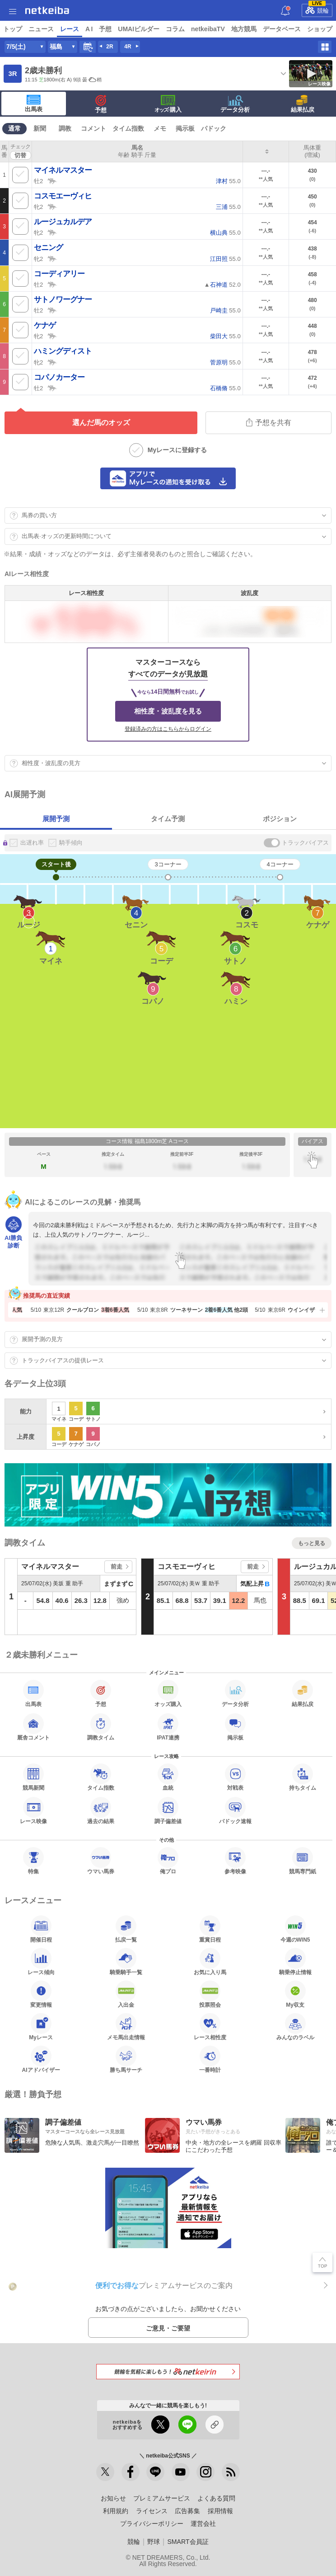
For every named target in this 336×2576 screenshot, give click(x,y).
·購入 (168, 104)
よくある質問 (216, 2498)
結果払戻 (302, 104)
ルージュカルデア (63, 221)
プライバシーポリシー (151, 2523)
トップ (12, 29)
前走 (116, 1566)
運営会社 (203, 2523)
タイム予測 (168, 818)
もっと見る (311, 1543)
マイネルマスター (63, 170)
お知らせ (113, 2498)
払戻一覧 (126, 1929)
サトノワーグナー (63, 299)
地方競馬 (244, 29)
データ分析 (235, 104)
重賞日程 (210, 1929)
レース (69, 29)
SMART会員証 (187, 2541)
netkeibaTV (208, 29)
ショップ (319, 29)
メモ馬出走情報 (126, 2026)
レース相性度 (210, 2026)
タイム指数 (128, 128)
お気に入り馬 (210, 1961)
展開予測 (56, 818)
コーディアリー (59, 273)
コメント (93, 128)
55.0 (228, 181)
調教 (65, 128)
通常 (14, 128)
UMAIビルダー (138, 29)
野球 (153, 2541)
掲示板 (185, 128)
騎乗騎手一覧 (126, 1961)
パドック (213, 128)
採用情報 (220, 2511)
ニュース (41, 29)
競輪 (317, 9)
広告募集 (187, 2511)
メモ (160, 128)
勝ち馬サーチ (126, 2059)
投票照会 (210, 1994)
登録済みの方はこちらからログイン (168, 729)
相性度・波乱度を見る (168, 711)
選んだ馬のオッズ (101, 422)
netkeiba (47, 10)
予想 (105, 29)
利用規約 (115, 2511)
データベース (282, 29)
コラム (175, 29)
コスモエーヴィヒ (63, 196)
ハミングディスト (63, 351)
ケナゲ (45, 325)
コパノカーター (59, 377)
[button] (321, 1310)
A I (89, 29)
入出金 (126, 1994)
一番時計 (210, 2059)
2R (109, 46)
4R (127, 46)
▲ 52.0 (222, 284)
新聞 (39, 128)
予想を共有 (268, 422)
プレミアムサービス (161, 2498)
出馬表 (33, 104)
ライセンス (152, 2511)
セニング (48, 247)
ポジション (280, 818)
